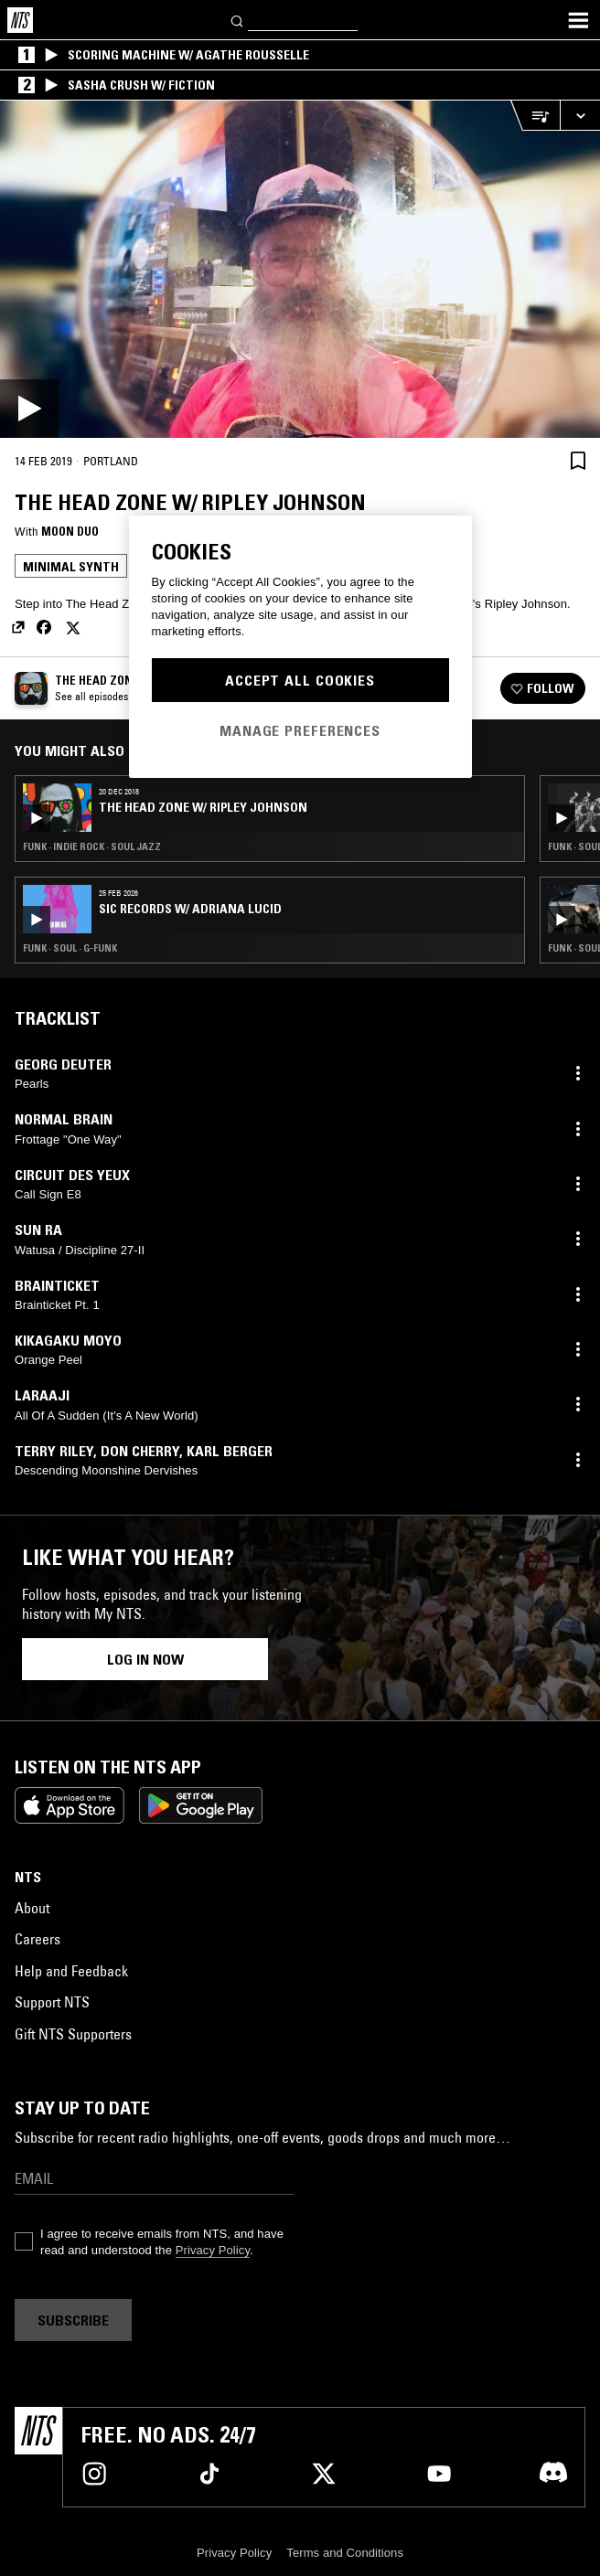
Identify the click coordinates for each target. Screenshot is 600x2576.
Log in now (145, 1659)
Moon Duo (70, 531)
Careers (37, 1939)
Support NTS (52, 2002)
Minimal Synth (71, 567)
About (32, 1908)
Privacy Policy (213, 2250)
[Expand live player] (580, 116)
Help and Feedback (71, 1971)
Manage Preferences (300, 730)
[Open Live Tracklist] (535, 116)
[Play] (300, 269)
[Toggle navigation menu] (578, 20)
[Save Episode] (578, 460)
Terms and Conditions (344, 2553)
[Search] (238, 19)
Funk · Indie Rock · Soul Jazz (92, 846)
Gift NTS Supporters (73, 2034)
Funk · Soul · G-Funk (70, 948)
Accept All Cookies (300, 680)
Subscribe (73, 2320)
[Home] (20, 20)
